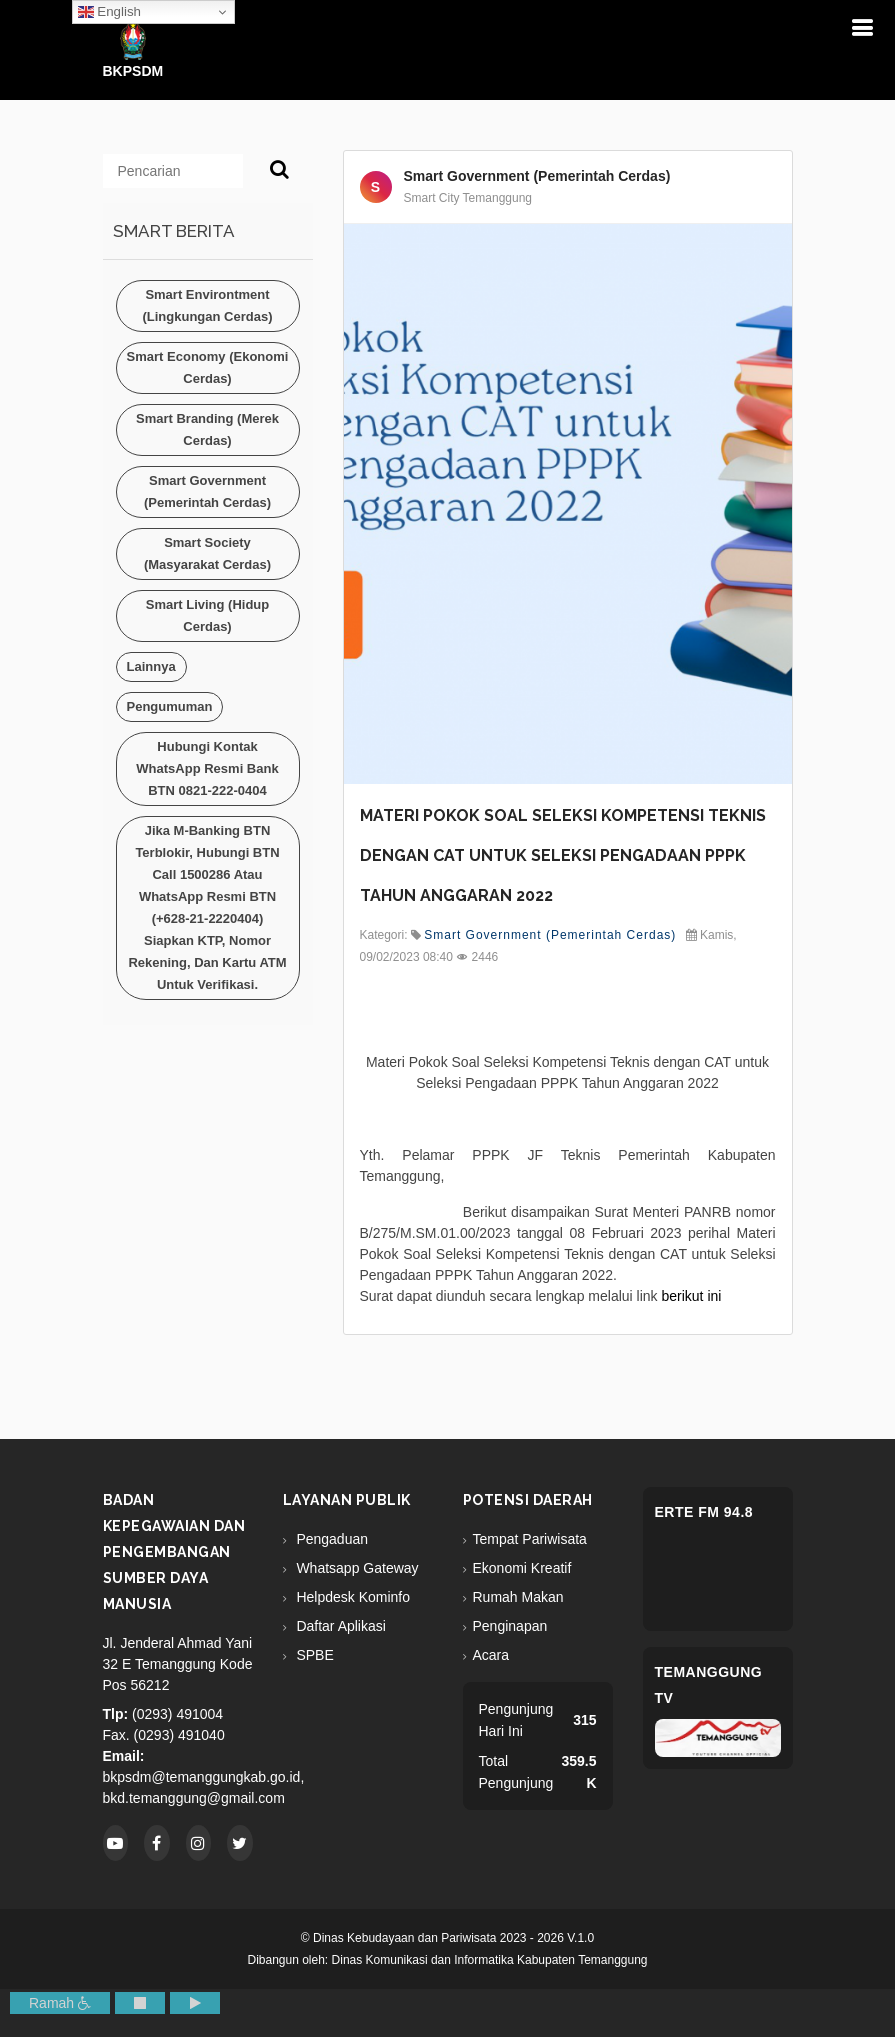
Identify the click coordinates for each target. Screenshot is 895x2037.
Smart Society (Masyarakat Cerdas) (207, 553)
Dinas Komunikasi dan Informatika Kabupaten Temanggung (490, 1960)
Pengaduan (331, 1539)
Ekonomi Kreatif (522, 1568)
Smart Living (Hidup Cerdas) (208, 615)
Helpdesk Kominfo (352, 1597)
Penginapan (510, 1626)
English (109, 12)
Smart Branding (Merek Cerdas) (207, 429)
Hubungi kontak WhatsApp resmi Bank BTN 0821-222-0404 (207, 768)
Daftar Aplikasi (339, 1626)
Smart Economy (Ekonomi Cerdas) (208, 367)
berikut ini (691, 1296)
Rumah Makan (518, 1597)
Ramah (60, 2003)
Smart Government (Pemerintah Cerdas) (207, 491)
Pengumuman (170, 706)
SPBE (313, 1655)
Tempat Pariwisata (530, 1539)
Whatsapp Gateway (356, 1568)
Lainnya (151, 666)
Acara (491, 1655)
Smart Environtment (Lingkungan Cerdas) (207, 305)
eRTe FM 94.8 (704, 1512)
